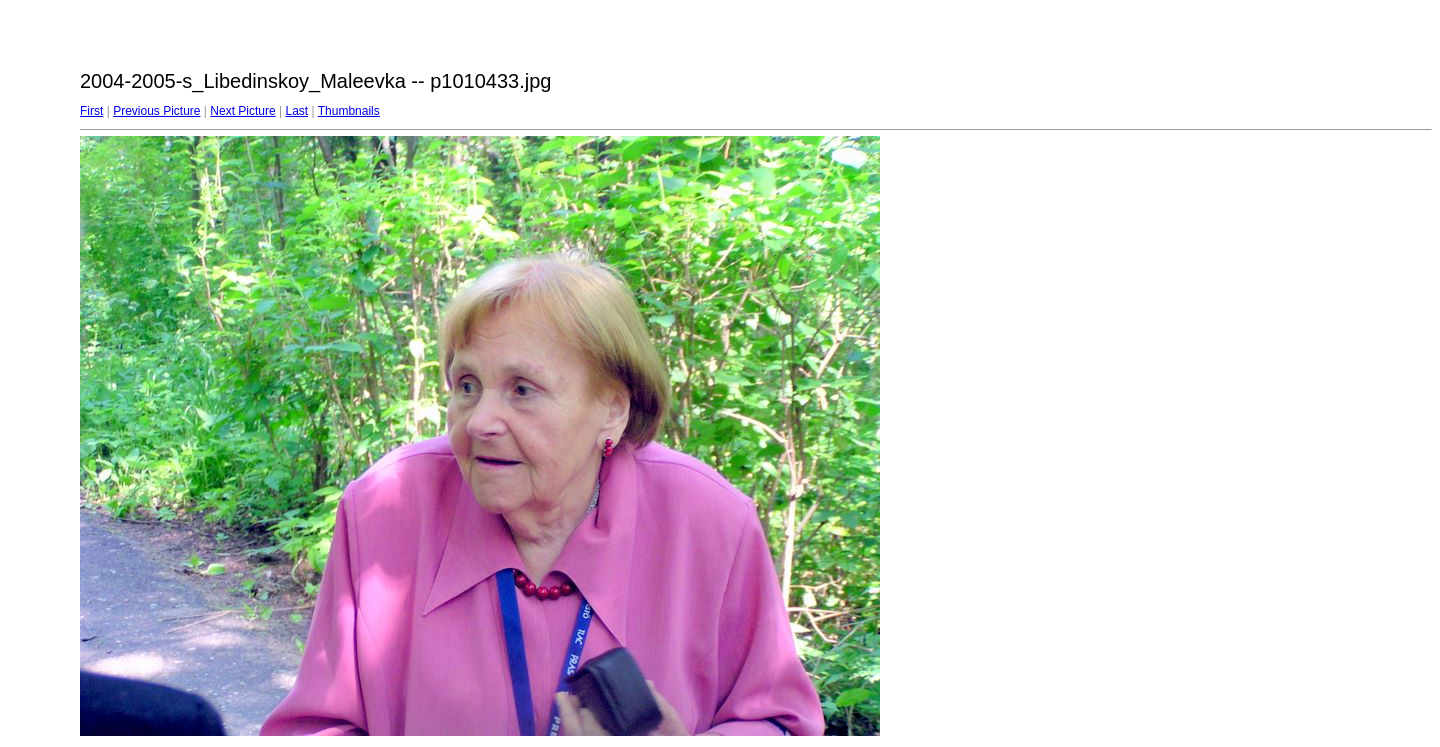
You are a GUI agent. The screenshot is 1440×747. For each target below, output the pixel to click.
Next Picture (242, 111)
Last (296, 111)
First (91, 111)
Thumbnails (349, 111)
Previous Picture (156, 111)
